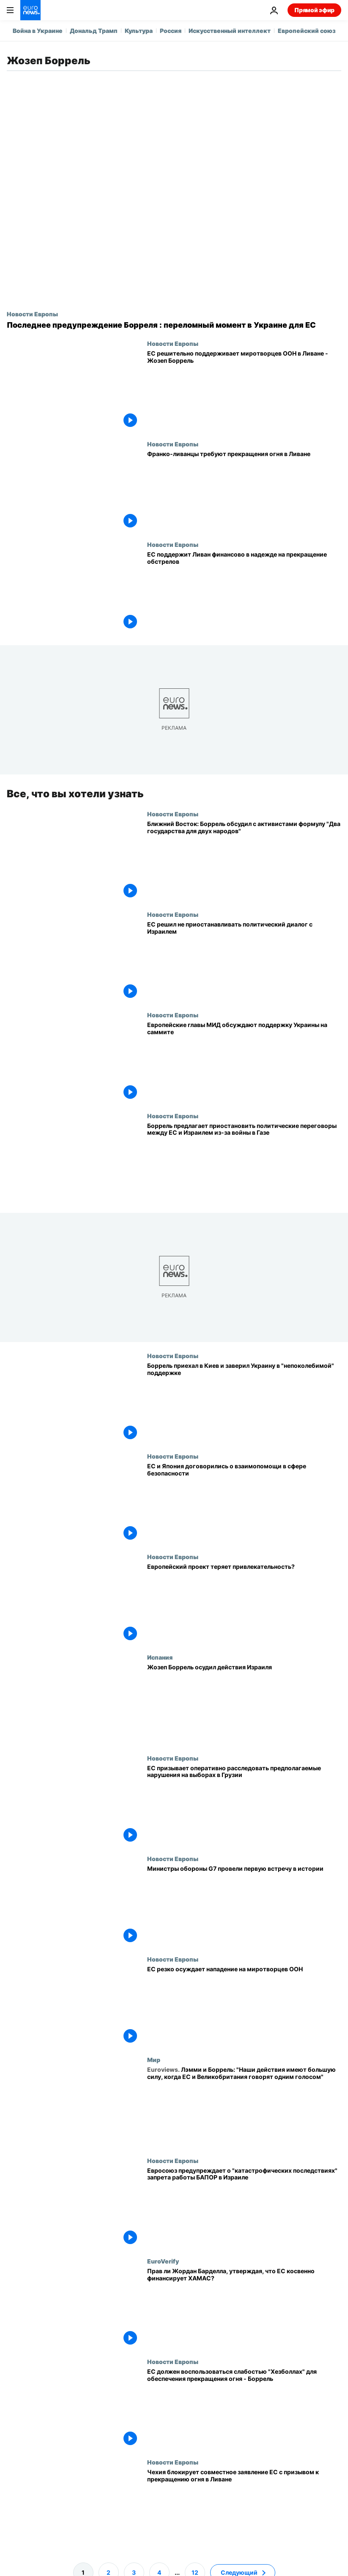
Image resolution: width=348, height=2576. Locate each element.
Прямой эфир (314, 10)
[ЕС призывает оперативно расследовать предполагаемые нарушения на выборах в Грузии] (244, 1804)
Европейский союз (307, 30)
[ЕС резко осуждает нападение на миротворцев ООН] (244, 2006)
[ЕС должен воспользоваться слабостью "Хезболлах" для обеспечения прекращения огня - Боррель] (244, 2408)
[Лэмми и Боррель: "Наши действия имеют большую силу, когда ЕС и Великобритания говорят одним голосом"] (244, 2106)
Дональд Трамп (94, 30)
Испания (160, 1657)
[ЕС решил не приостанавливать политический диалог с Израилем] (244, 961)
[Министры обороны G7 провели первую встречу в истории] (244, 1905)
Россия (170, 30)
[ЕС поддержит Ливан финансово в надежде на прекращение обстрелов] (244, 591)
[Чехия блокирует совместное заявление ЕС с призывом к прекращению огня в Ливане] (244, 2509)
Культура (139, 30)
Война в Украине (38, 30)
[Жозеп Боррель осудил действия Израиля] (244, 1704)
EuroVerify (163, 2261)
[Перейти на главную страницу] (30, 10)
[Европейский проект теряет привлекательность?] (244, 1603)
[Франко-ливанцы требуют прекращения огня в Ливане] (244, 491)
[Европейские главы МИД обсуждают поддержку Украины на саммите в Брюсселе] (244, 1062)
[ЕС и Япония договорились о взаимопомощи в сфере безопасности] (244, 1503)
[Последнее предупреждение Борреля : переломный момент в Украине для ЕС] (174, 325)
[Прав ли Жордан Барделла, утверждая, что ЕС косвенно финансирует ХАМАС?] (244, 2308)
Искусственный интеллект (230, 30)
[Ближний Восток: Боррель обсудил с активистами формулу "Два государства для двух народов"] (244, 860)
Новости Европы (32, 313)
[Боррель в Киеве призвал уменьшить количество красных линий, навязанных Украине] (244, 1402)
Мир (153, 2059)
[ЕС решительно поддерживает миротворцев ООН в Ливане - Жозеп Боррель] (244, 390)
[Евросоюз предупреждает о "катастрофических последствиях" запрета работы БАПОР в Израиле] (244, 2207)
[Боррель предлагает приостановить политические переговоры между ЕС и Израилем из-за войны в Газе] (244, 1162)
